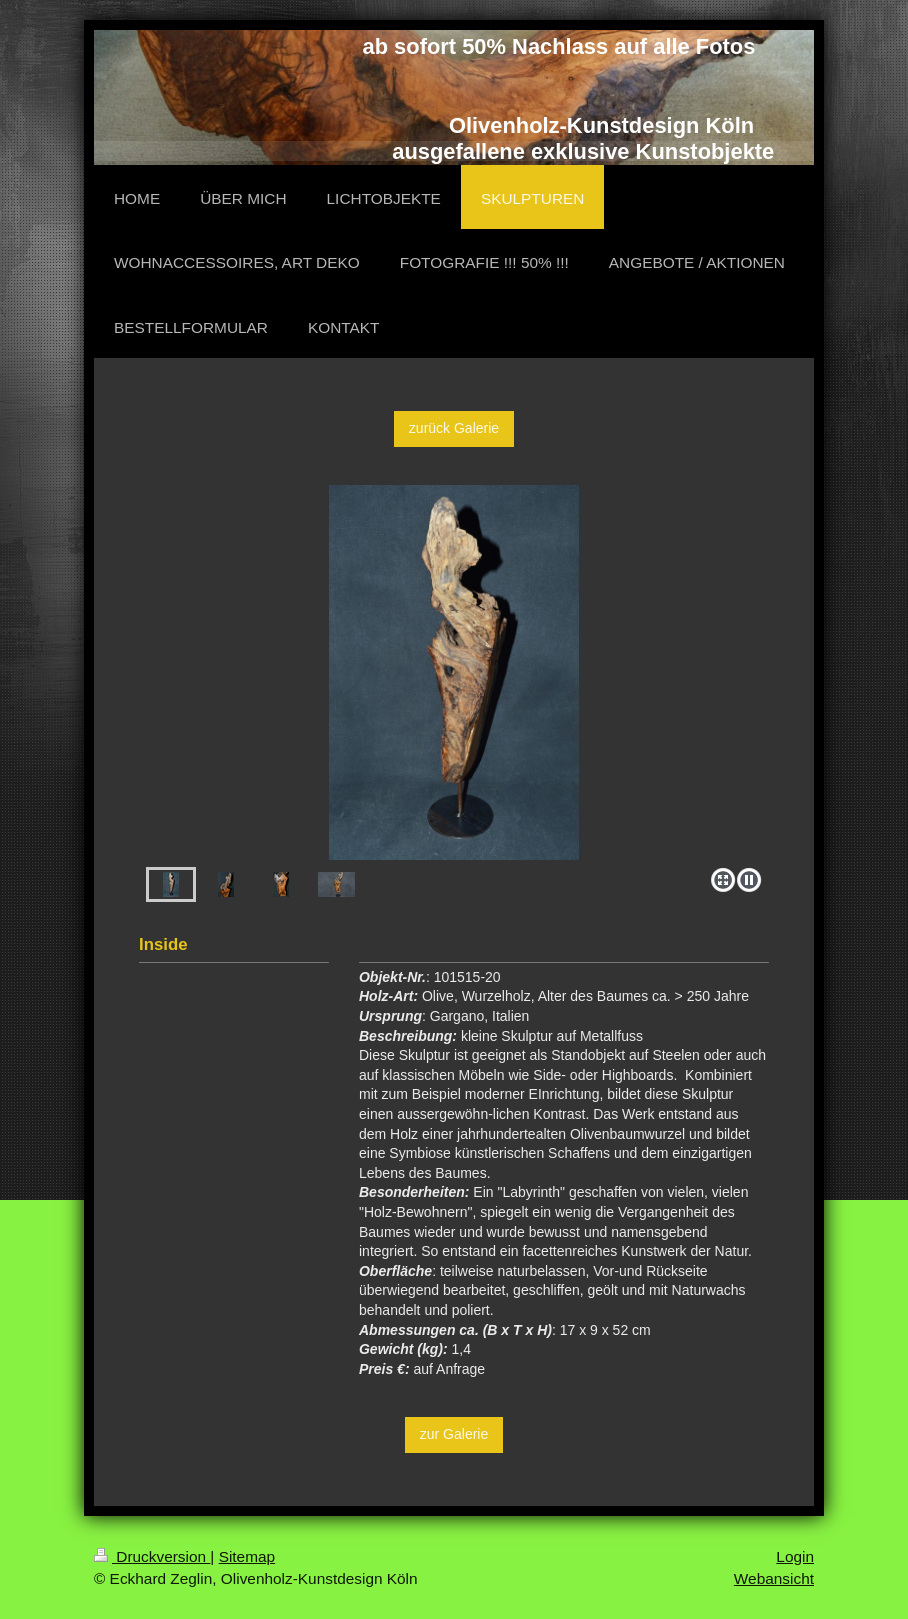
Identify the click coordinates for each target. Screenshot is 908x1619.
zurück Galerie (454, 428)
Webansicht (774, 1578)
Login (795, 1556)
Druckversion (152, 1556)
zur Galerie (454, 1434)
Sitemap (247, 1556)
